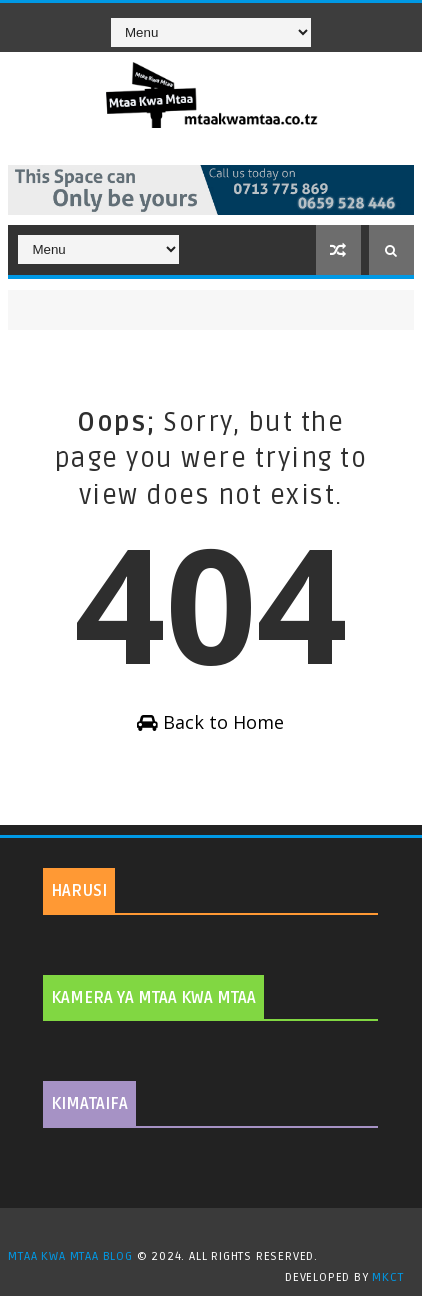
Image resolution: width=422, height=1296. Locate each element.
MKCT (387, 1277)
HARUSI (79, 891)
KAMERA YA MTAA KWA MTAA (153, 998)
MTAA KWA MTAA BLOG (70, 1256)
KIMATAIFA (89, 1104)
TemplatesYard (218, 1231)
